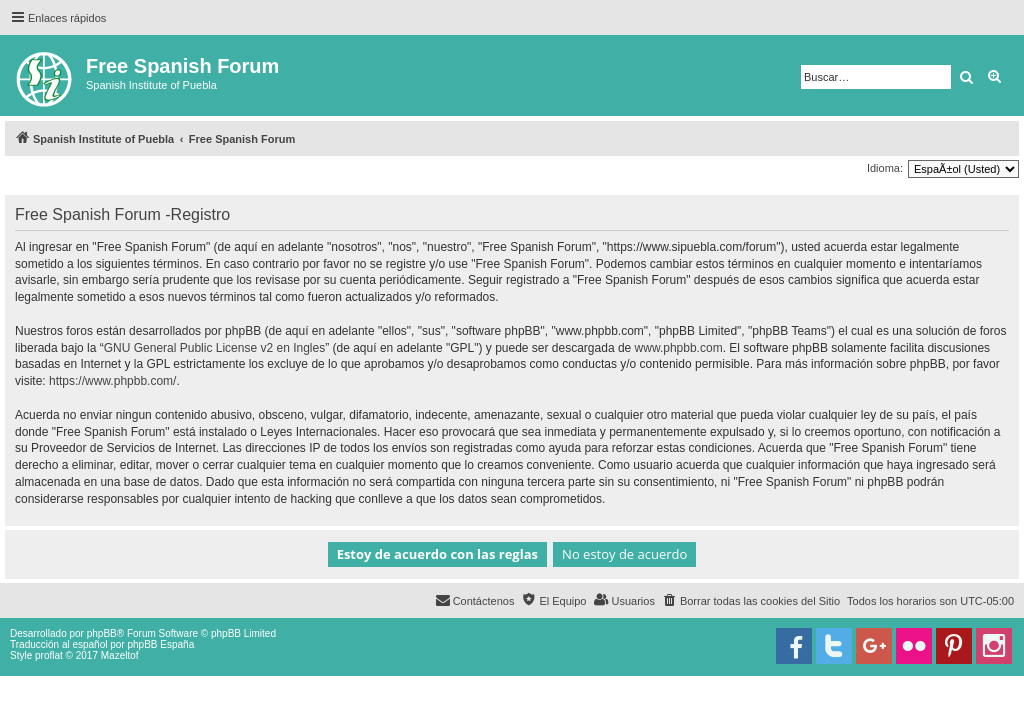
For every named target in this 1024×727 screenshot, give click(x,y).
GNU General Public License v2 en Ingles (214, 348)
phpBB (102, 633)
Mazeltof (120, 655)
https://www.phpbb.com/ (112, 381)
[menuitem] (751, 601)
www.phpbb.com (679, 348)
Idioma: (885, 168)
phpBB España (160, 644)
